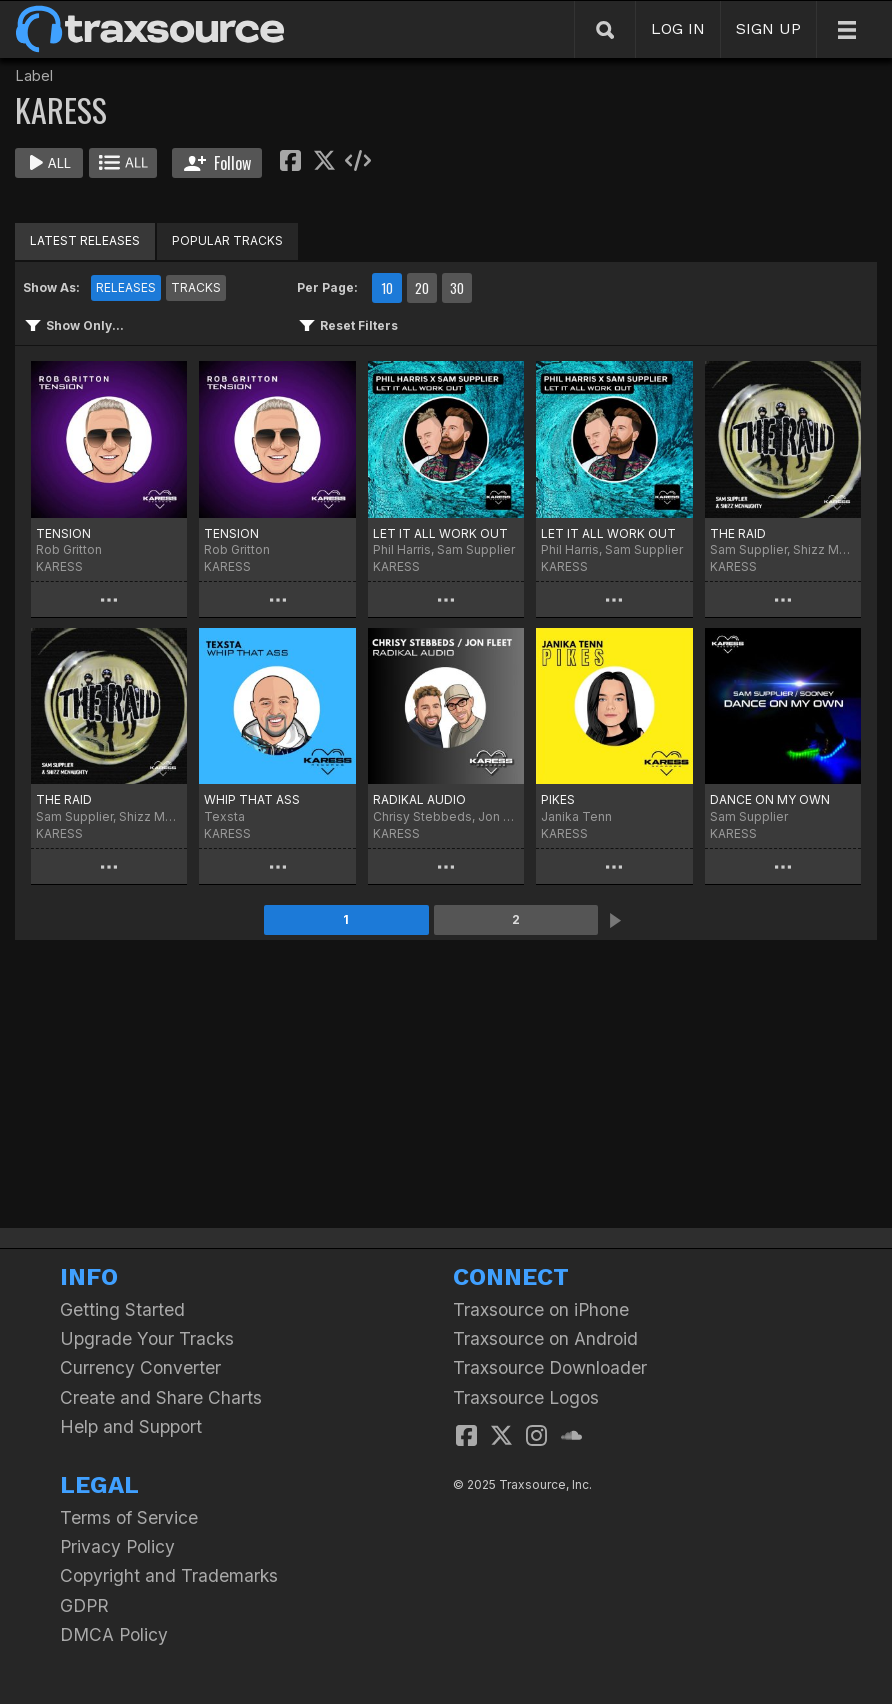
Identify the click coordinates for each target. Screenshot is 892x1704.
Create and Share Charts (161, 1397)
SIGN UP (768, 28)
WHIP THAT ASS (252, 799)
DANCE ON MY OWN (770, 799)
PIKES (558, 799)
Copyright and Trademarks (169, 1575)
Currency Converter (140, 1367)
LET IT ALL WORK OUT (440, 533)
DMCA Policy (114, 1634)
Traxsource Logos (526, 1397)
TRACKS (196, 287)
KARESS (59, 566)
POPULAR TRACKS (227, 240)
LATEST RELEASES (85, 240)
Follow (217, 163)
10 (387, 288)
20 (422, 288)
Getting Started (122, 1309)
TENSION (63, 533)
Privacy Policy (117, 1546)
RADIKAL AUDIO (419, 799)
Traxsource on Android (545, 1338)
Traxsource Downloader (550, 1367)
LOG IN (678, 28)
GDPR (84, 1605)
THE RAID (738, 533)
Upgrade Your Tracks (147, 1338)
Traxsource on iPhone (541, 1309)
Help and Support (131, 1426)
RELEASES (126, 287)
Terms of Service (129, 1517)
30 (457, 288)
